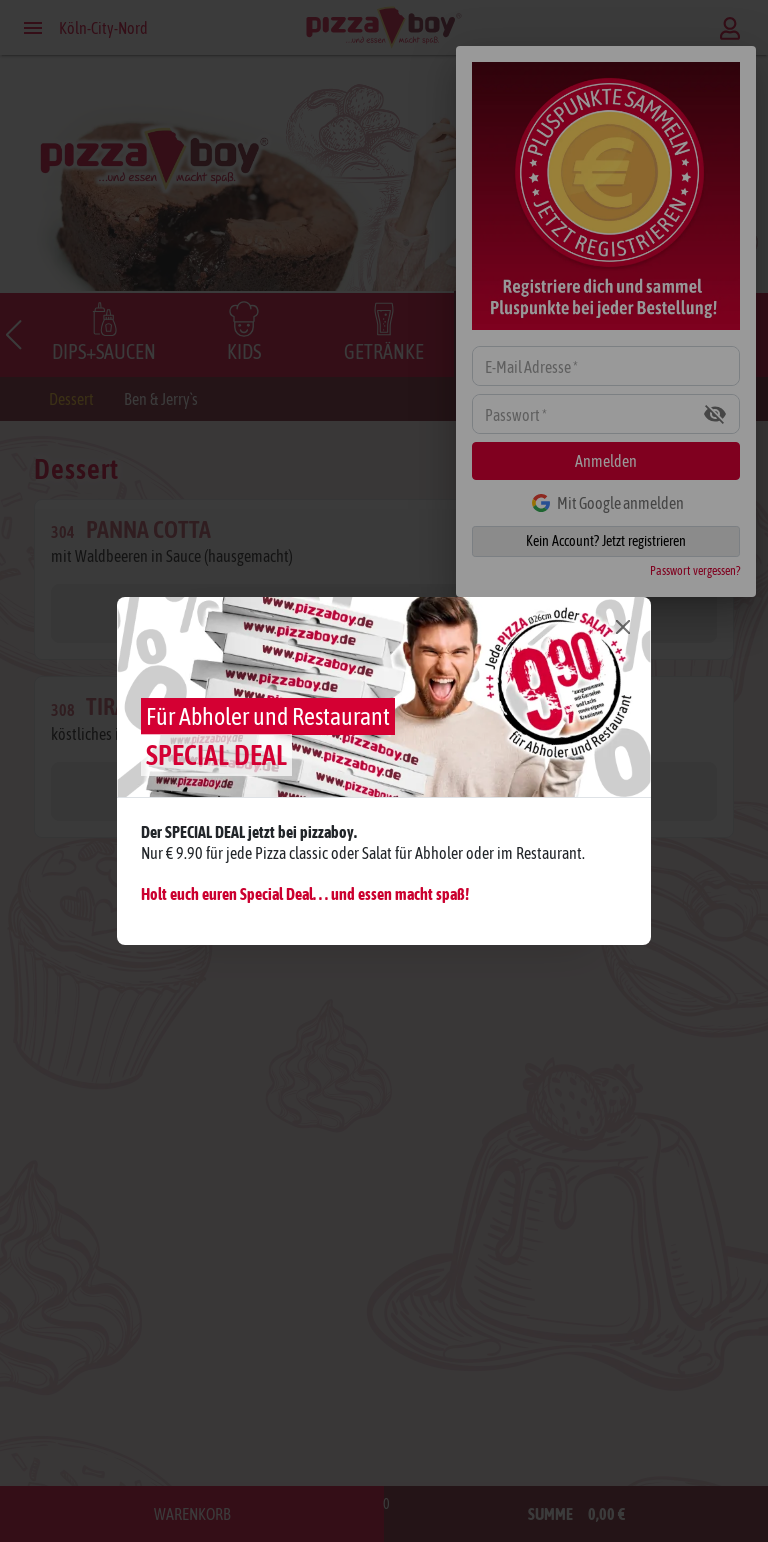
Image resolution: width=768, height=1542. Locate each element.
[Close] (623, 626)
